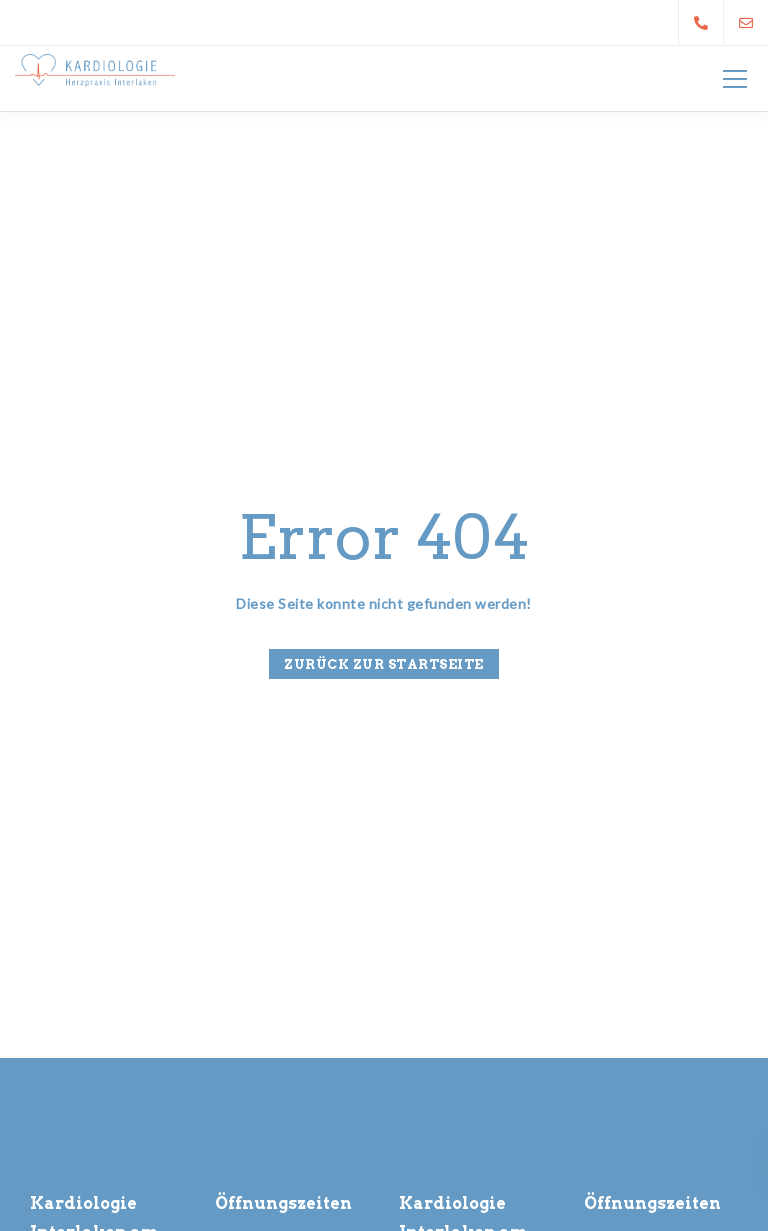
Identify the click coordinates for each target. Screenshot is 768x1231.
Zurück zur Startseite (384, 664)
